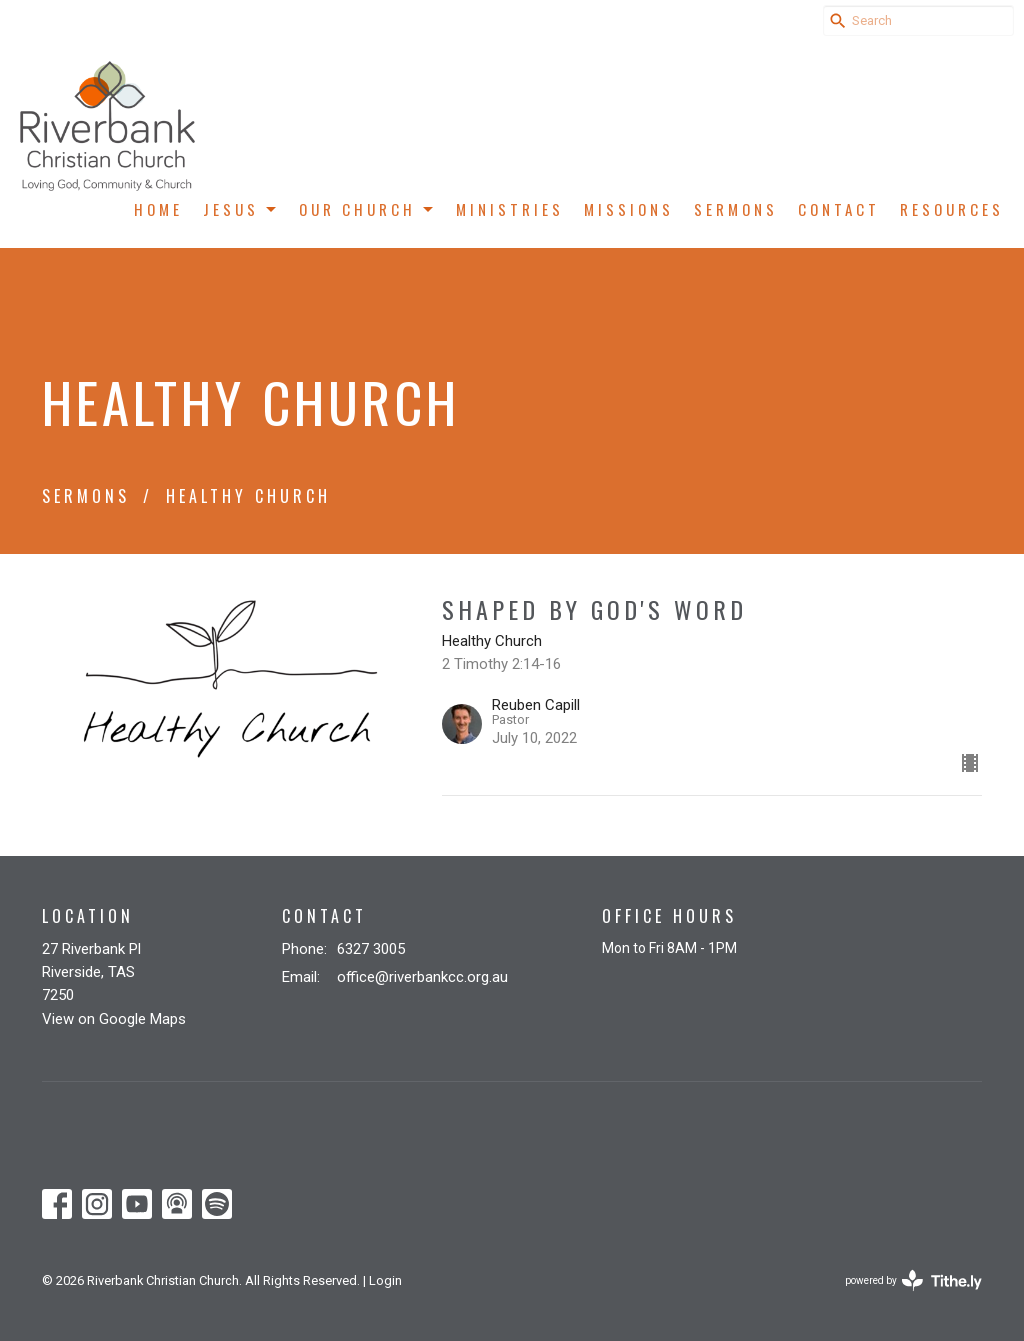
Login (385, 1280)
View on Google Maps (114, 1019)
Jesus (241, 209)
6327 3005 (371, 949)
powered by (913, 1280)
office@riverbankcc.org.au (422, 977)
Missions (629, 209)
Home (158, 209)
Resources (952, 209)
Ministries (510, 209)
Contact (839, 209)
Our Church (367, 209)
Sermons (736, 209)
